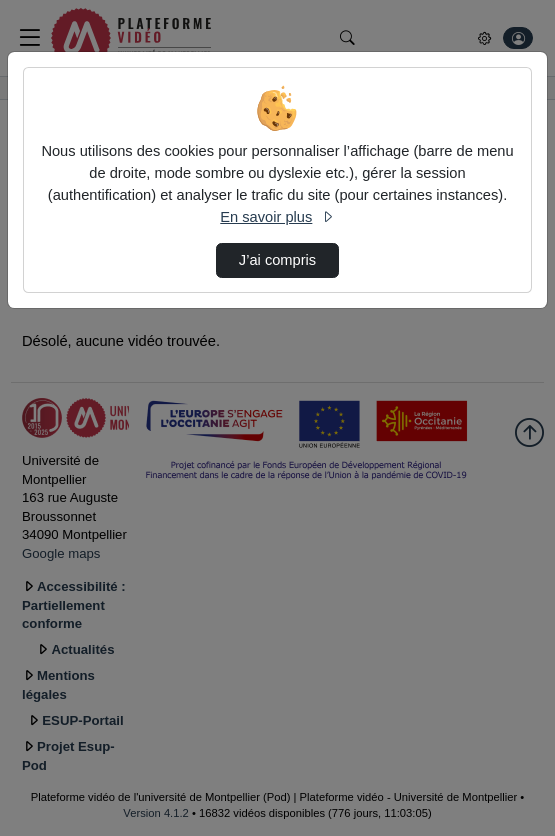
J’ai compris (277, 260)
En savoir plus (277, 217)
